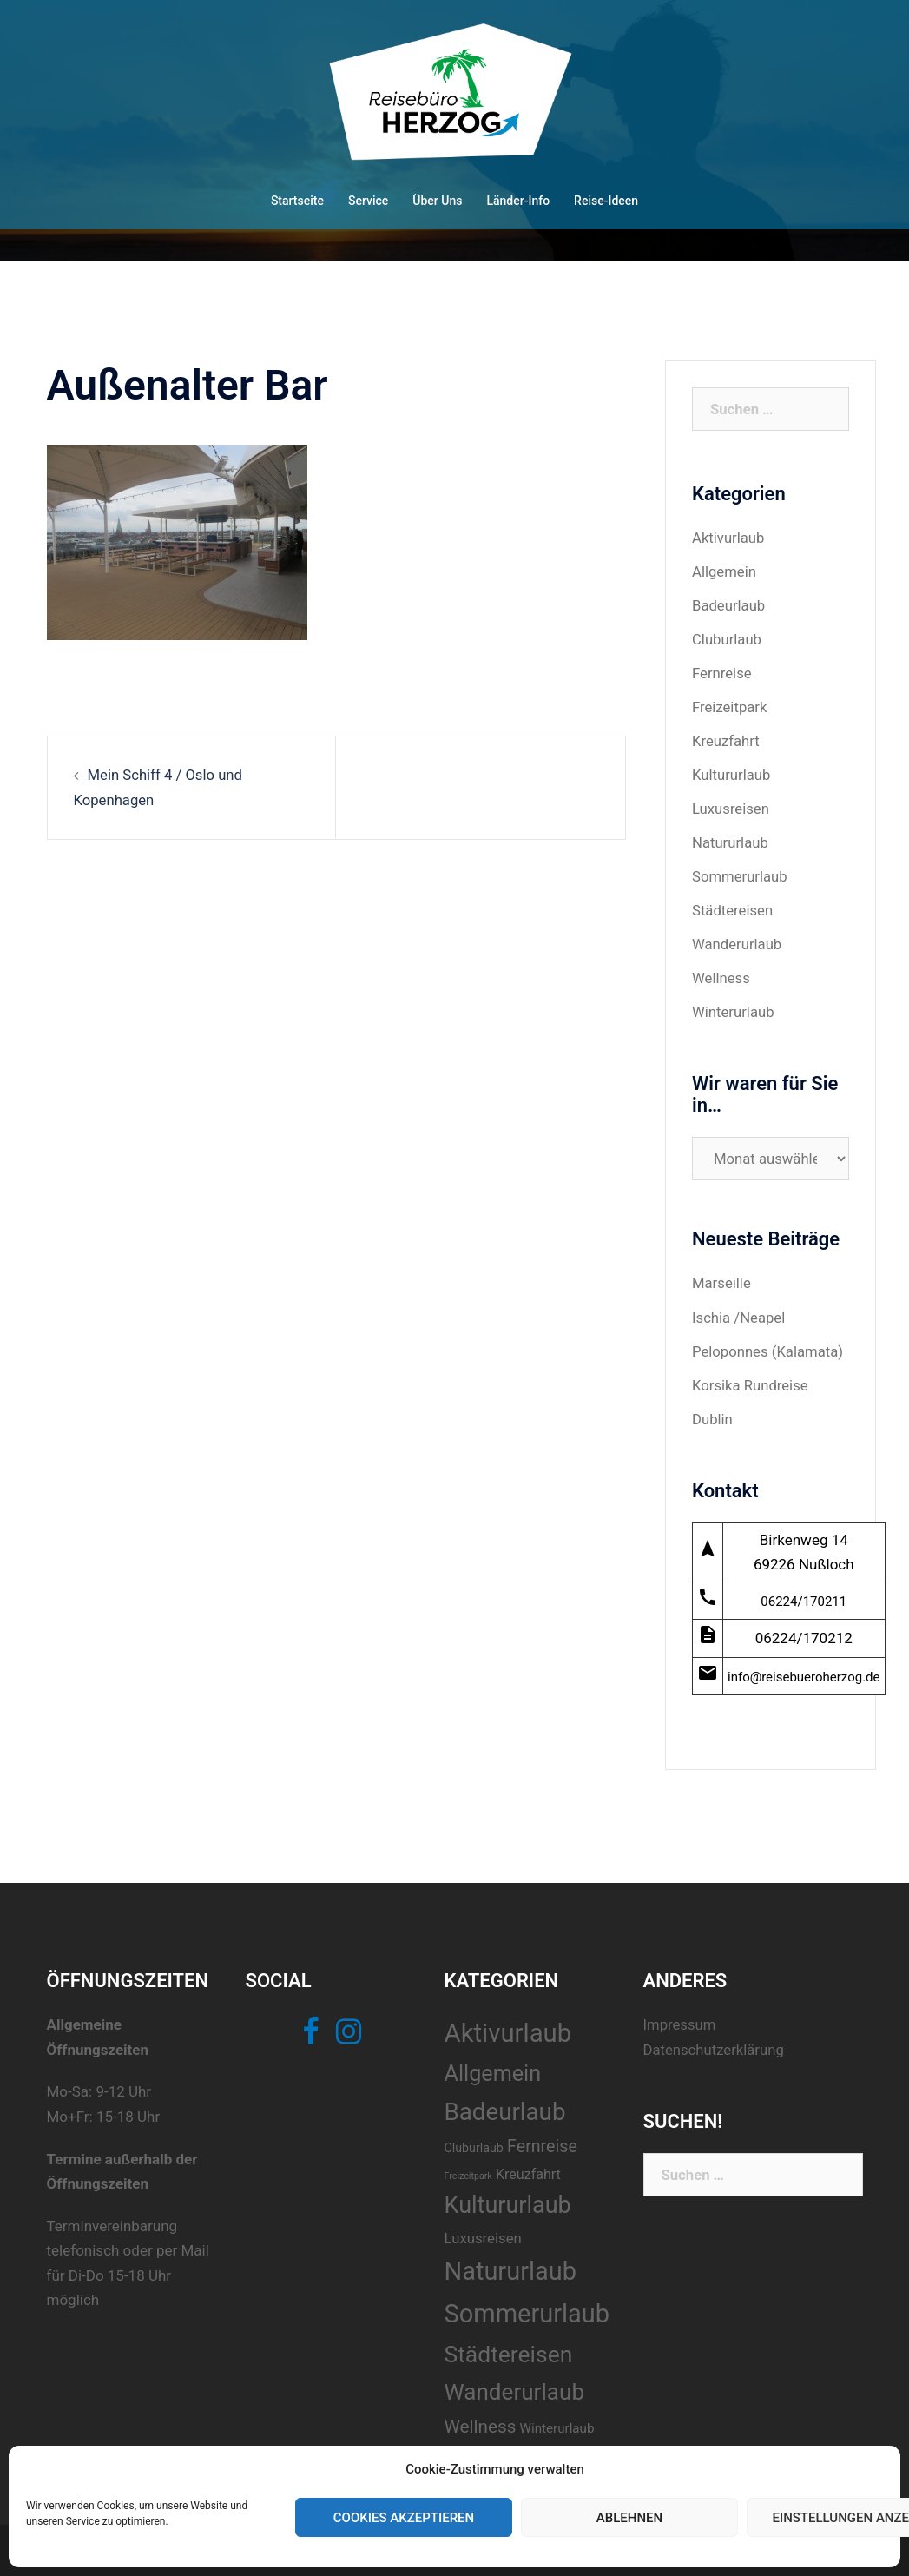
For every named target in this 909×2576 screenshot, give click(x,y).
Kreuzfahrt (726, 738)
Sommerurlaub (740, 872)
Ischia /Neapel (739, 1310)
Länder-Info (518, 201)
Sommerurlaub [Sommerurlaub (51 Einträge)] (520, 2305)
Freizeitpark (730, 705)
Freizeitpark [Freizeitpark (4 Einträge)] (461, 2167)
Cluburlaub (727, 638)
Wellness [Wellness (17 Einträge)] (474, 2418)
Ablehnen (629, 2518)
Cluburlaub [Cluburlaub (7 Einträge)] (467, 2139)
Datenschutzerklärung (704, 2041)
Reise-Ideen (606, 201)
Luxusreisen (731, 805)
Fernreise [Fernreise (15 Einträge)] (536, 2138)
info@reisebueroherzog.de (804, 1668)
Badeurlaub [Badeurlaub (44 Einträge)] (498, 2103)
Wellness (721, 972)
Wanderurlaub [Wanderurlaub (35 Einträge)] (508, 2383)
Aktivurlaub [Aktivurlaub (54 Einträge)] (501, 2025)
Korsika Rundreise (751, 1377)
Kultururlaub (732, 772)
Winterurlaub (733, 1006)
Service (368, 201)
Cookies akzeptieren (403, 2518)
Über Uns (437, 201)
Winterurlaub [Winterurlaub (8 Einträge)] (550, 2419)
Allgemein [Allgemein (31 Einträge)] (486, 2064)
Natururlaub (731, 839)
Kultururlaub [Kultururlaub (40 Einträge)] (501, 2197)
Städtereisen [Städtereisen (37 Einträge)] (502, 2345)
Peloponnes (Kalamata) (769, 1343)
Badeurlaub (729, 604)
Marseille (722, 1276)
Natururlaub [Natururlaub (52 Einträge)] (504, 2263)
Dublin (713, 1410)
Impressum (670, 2016)
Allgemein (724, 571)
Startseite (297, 201)
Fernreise (722, 671)
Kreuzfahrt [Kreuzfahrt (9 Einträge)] (522, 2165)
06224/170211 (803, 1593)
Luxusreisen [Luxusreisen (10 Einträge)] (476, 2229)
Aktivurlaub (729, 537)
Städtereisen (733, 906)
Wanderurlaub (737, 939)
